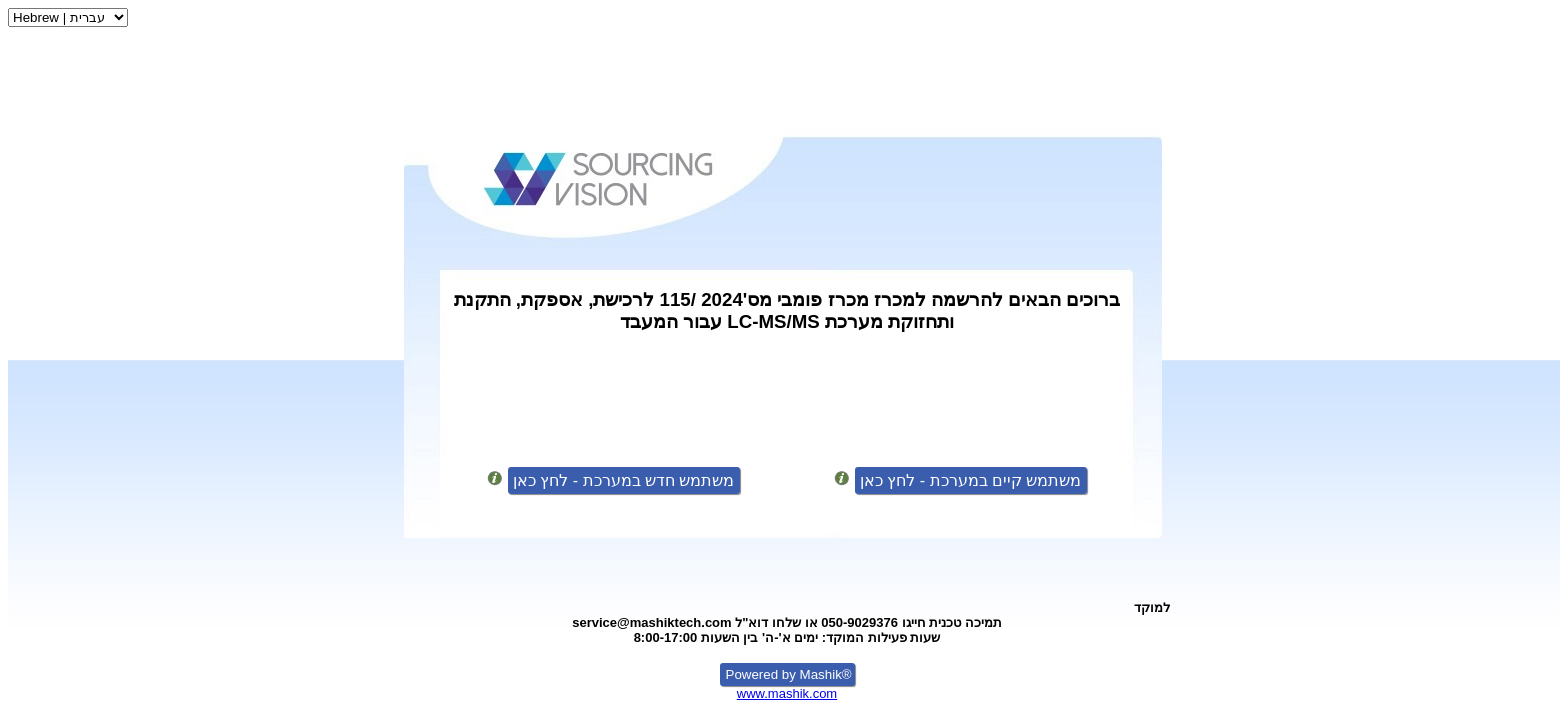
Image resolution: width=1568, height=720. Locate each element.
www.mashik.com (787, 693)
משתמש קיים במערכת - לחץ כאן (971, 480)
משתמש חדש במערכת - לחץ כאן (624, 480)
